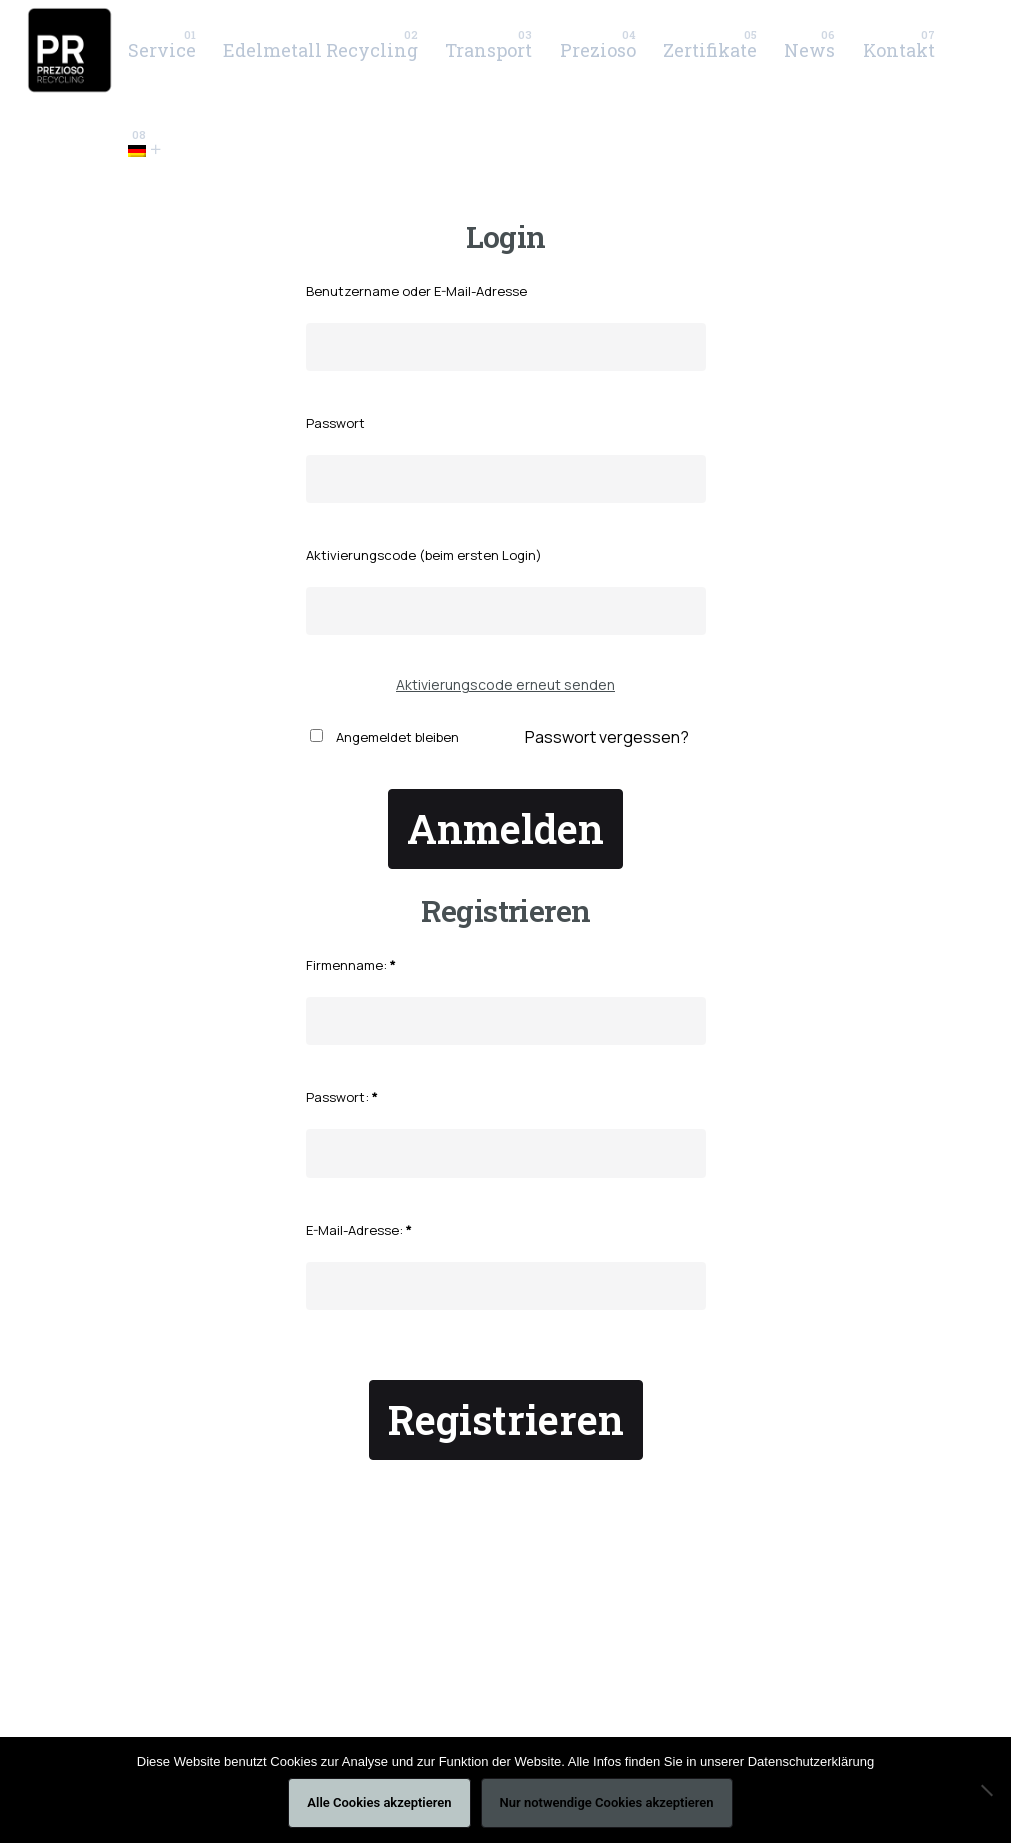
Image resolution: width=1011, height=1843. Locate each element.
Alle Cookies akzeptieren (379, 1802)
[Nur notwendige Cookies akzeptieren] (986, 1790)
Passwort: (342, 1097)
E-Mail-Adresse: (359, 1230)
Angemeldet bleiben (384, 737)
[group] (161, 50)
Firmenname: (351, 965)
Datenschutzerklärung (811, 1761)
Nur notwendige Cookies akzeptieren (607, 1802)
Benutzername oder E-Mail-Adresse (416, 291)
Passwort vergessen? (607, 737)
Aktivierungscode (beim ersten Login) (424, 555)
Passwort (335, 423)
